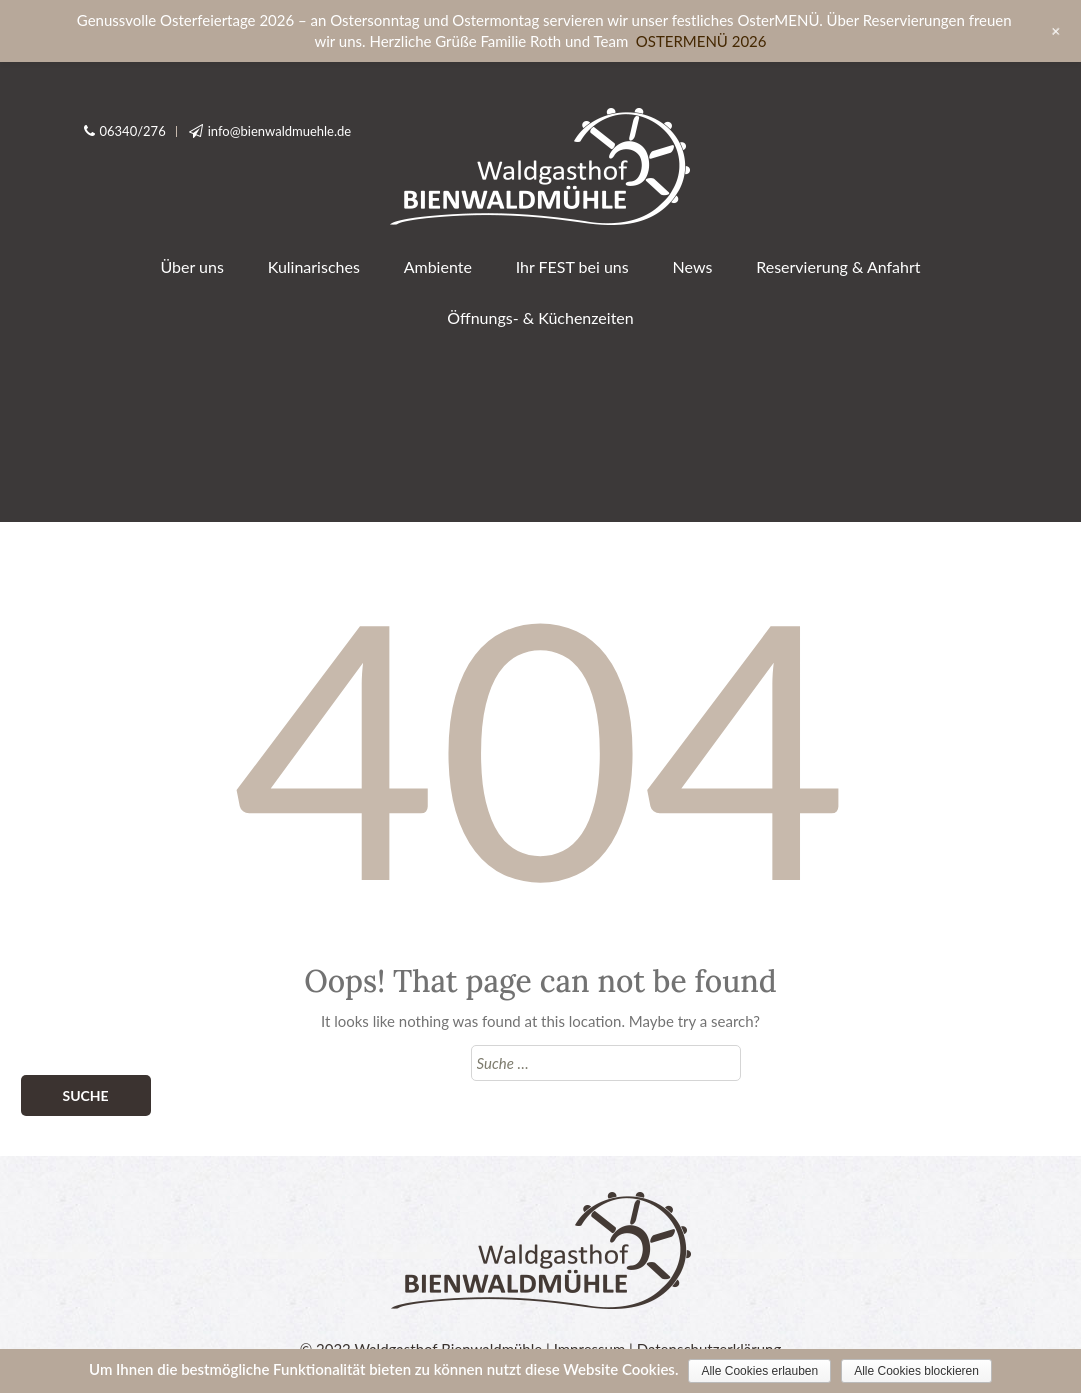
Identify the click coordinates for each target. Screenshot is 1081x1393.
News (693, 266)
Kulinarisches (314, 266)
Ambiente (438, 266)
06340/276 (133, 131)
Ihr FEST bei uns (572, 266)
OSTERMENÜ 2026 (701, 41)
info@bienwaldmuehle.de (280, 131)
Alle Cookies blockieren (916, 1371)
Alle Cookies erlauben (759, 1371)
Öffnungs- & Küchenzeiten (540, 317)
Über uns (191, 266)
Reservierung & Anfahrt (838, 266)
